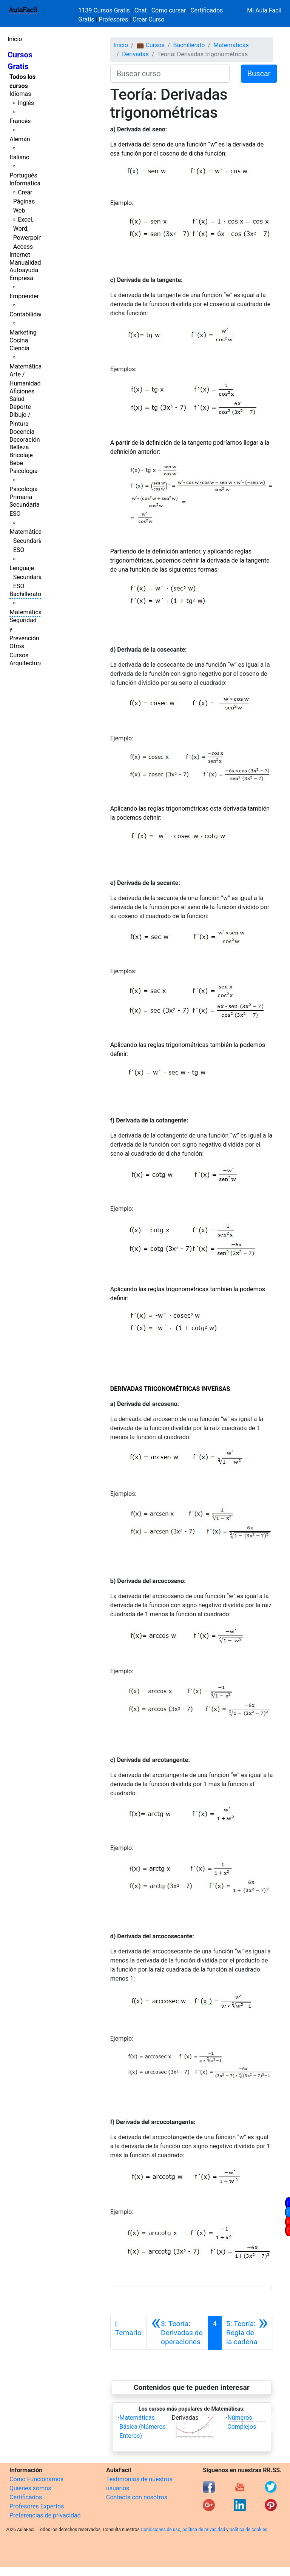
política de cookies (248, 2529)
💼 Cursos (151, 45)
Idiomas (20, 93)
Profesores (113, 19)
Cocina (18, 340)
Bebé (16, 463)
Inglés (26, 102)
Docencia (21, 431)
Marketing (22, 332)
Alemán (19, 139)
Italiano (19, 157)
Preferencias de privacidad (45, 2515)
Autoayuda (23, 270)
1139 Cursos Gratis (105, 10)
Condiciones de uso (160, 2529)
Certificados (25, 2497)
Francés (20, 121)
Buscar (259, 73)
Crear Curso (148, 19)
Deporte (20, 406)
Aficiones (21, 391)
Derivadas (135, 54)
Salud (17, 398)
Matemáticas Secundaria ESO (27, 540)
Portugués (23, 175)
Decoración (24, 439)
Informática (24, 183)
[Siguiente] (247, 2333)
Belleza (19, 447)
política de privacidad (203, 2529)
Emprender (24, 296)
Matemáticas (27, 366)
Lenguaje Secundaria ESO (26, 577)
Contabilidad (26, 314)
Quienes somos (30, 2488)
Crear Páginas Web (24, 201)
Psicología (23, 471)
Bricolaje (21, 455)
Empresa (21, 278)
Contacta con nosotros (136, 2497)
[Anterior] (177, 2333)
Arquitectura (25, 663)
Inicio (15, 39)
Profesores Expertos (36, 2506)
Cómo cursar (168, 10)
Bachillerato (25, 594)
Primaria (20, 497)
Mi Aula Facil (264, 10)
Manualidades (28, 262)
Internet (19, 254)
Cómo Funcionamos (36, 2479)
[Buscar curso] (170, 74)
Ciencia (19, 348)
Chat (140, 10)
